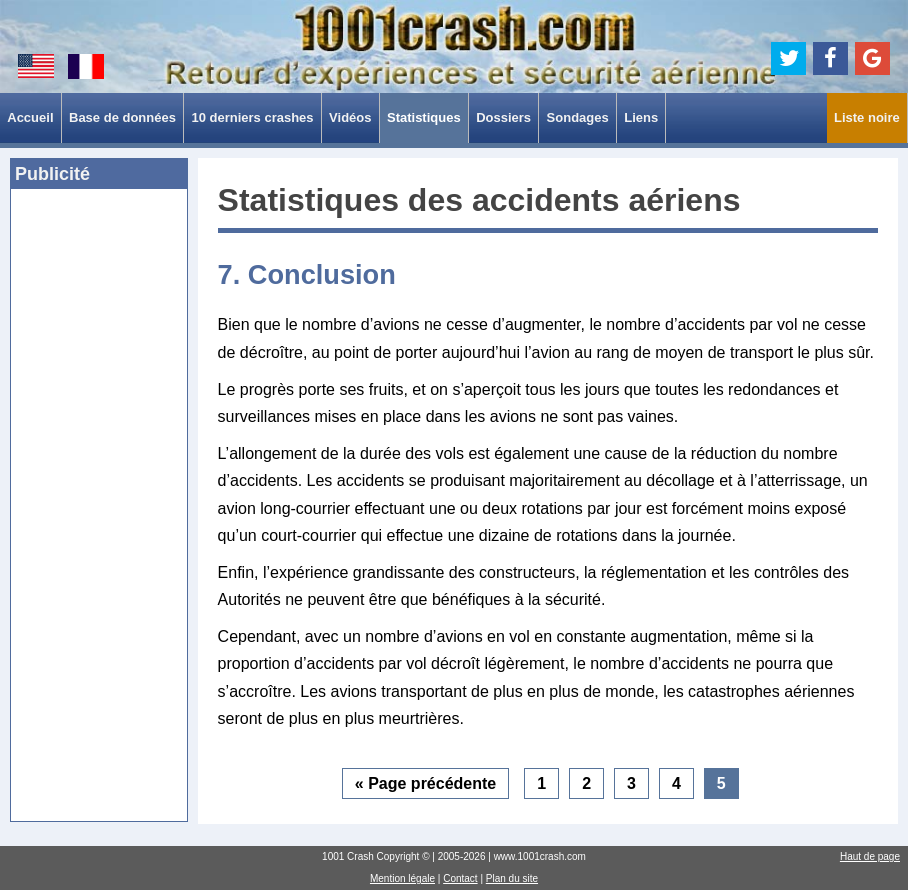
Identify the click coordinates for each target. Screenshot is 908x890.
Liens (641, 117)
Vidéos (350, 117)
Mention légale (402, 878)
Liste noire (867, 117)
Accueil (30, 117)
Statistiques (424, 117)
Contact (460, 878)
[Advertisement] (99, 511)
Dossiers (503, 117)
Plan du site (512, 878)
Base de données (122, 117)
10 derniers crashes (252, 117)
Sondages (578, 117)
